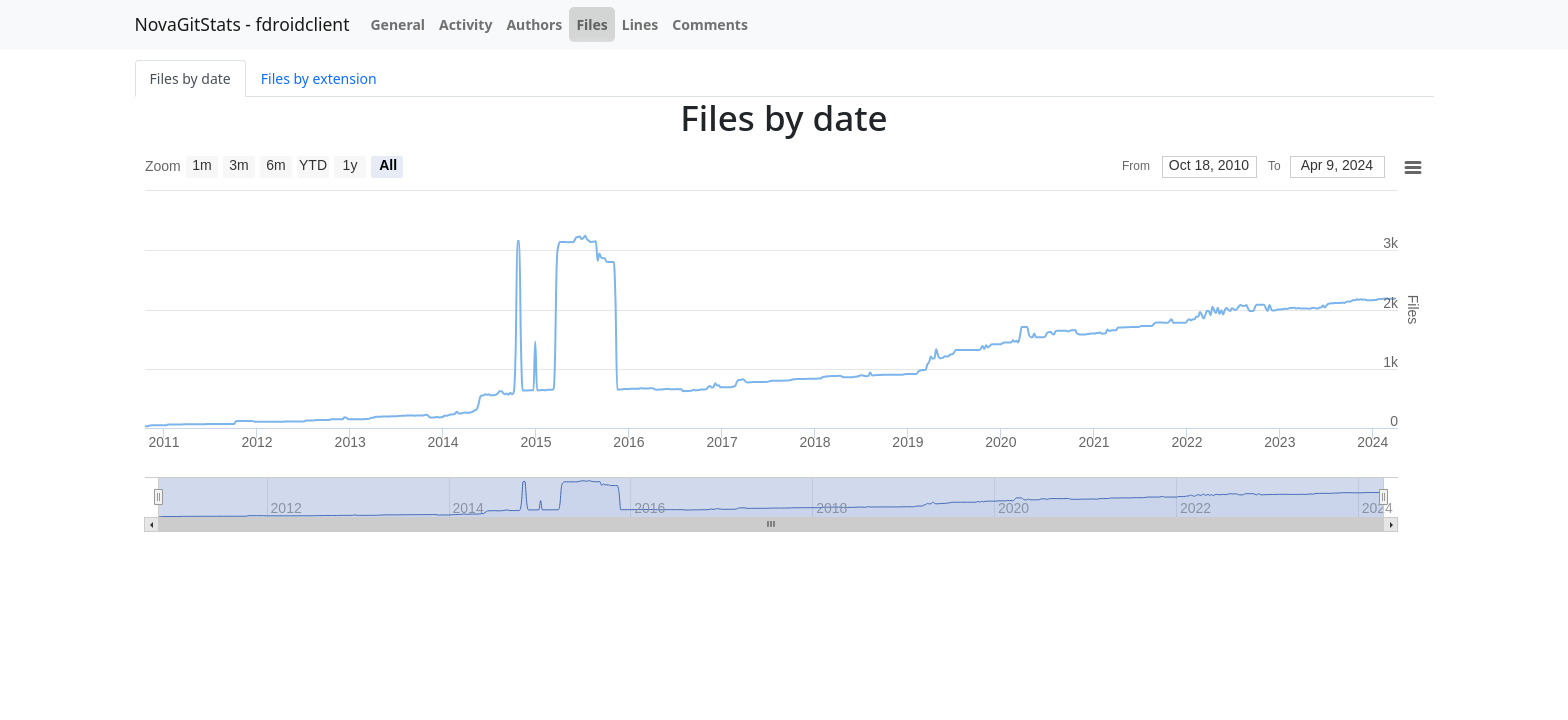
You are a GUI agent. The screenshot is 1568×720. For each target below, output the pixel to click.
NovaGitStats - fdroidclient (242, 24)
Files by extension (319, 78)
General (397, 24)
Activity (465, 24)
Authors (534, 24)
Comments (710, 24)
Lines (640, 24)
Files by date (190, 78)
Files (591, 24)
